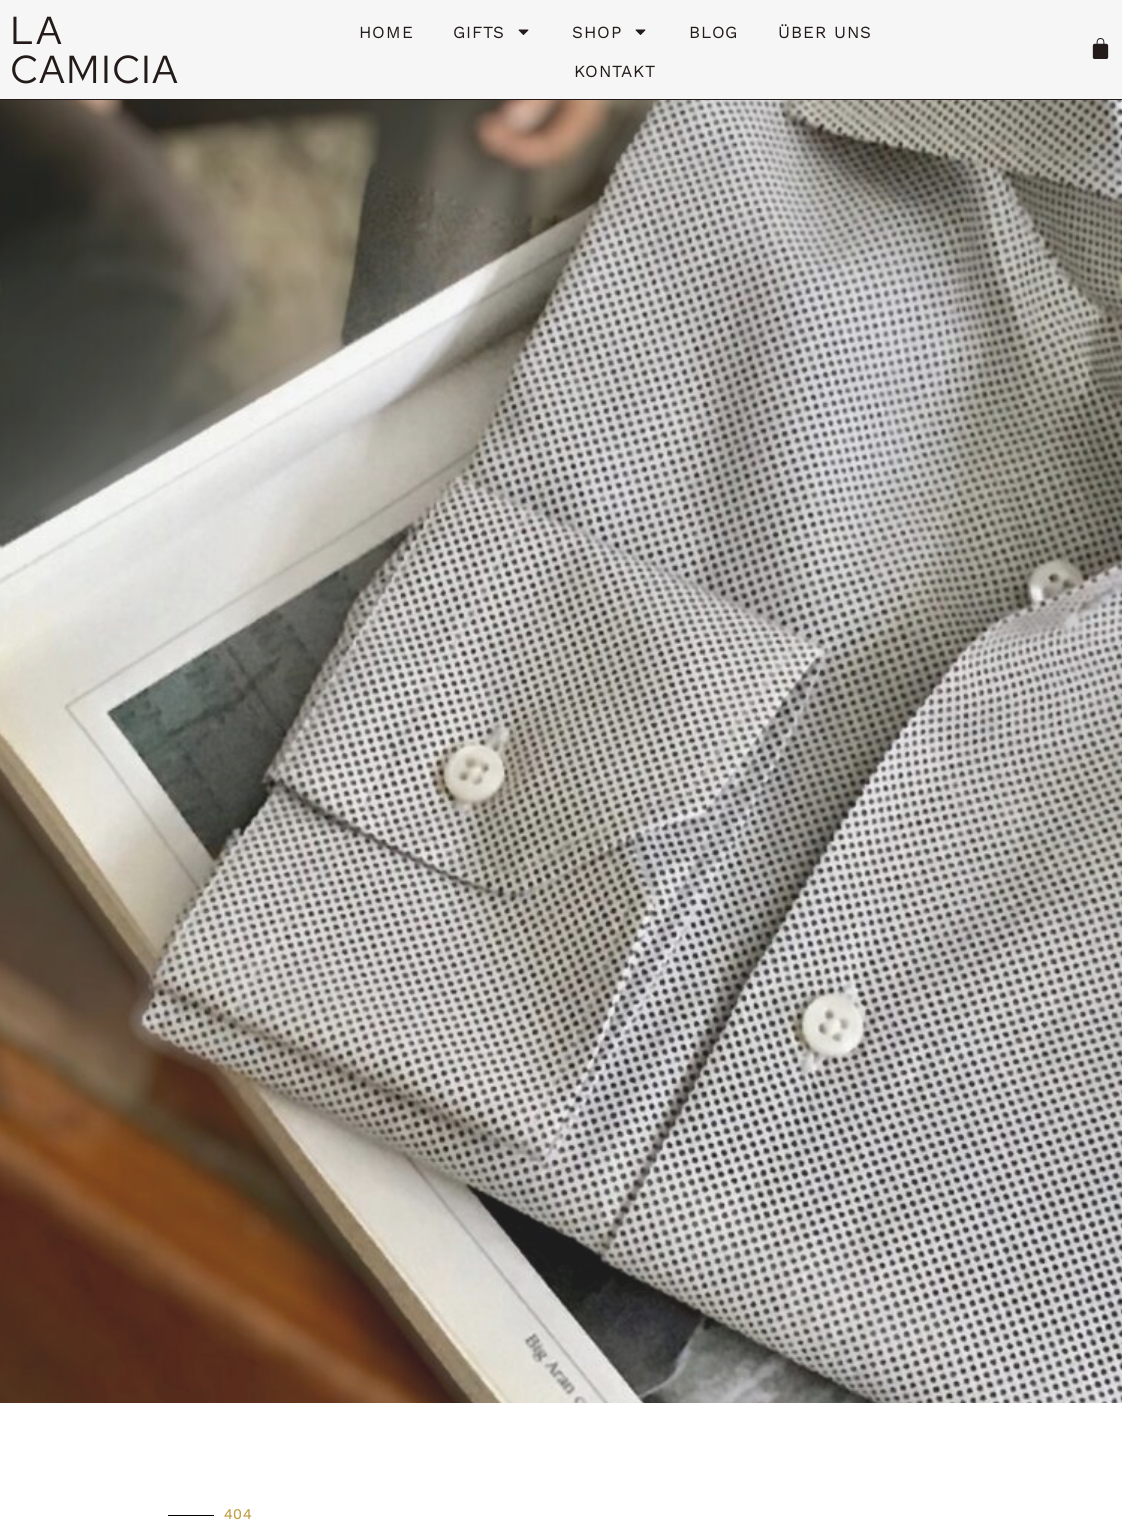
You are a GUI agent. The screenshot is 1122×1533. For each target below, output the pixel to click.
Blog (714, 32)
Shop (610, 31)
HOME (386, 32)
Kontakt (614, 71)
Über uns (824, 32)
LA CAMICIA (94, 49)
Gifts (492, 31)
